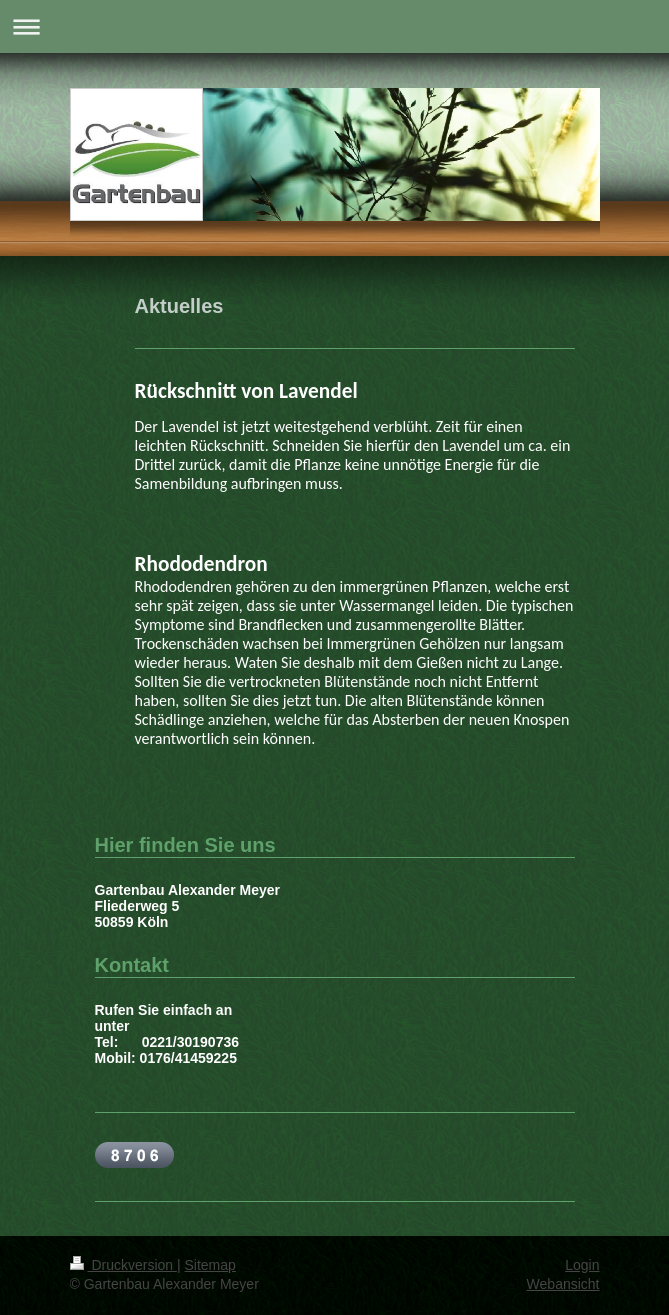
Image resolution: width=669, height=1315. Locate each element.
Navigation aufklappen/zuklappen (334, 26)
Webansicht (563, 1284)
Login (582, 1265)
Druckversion (123, 1265)
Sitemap (210, 1265)
